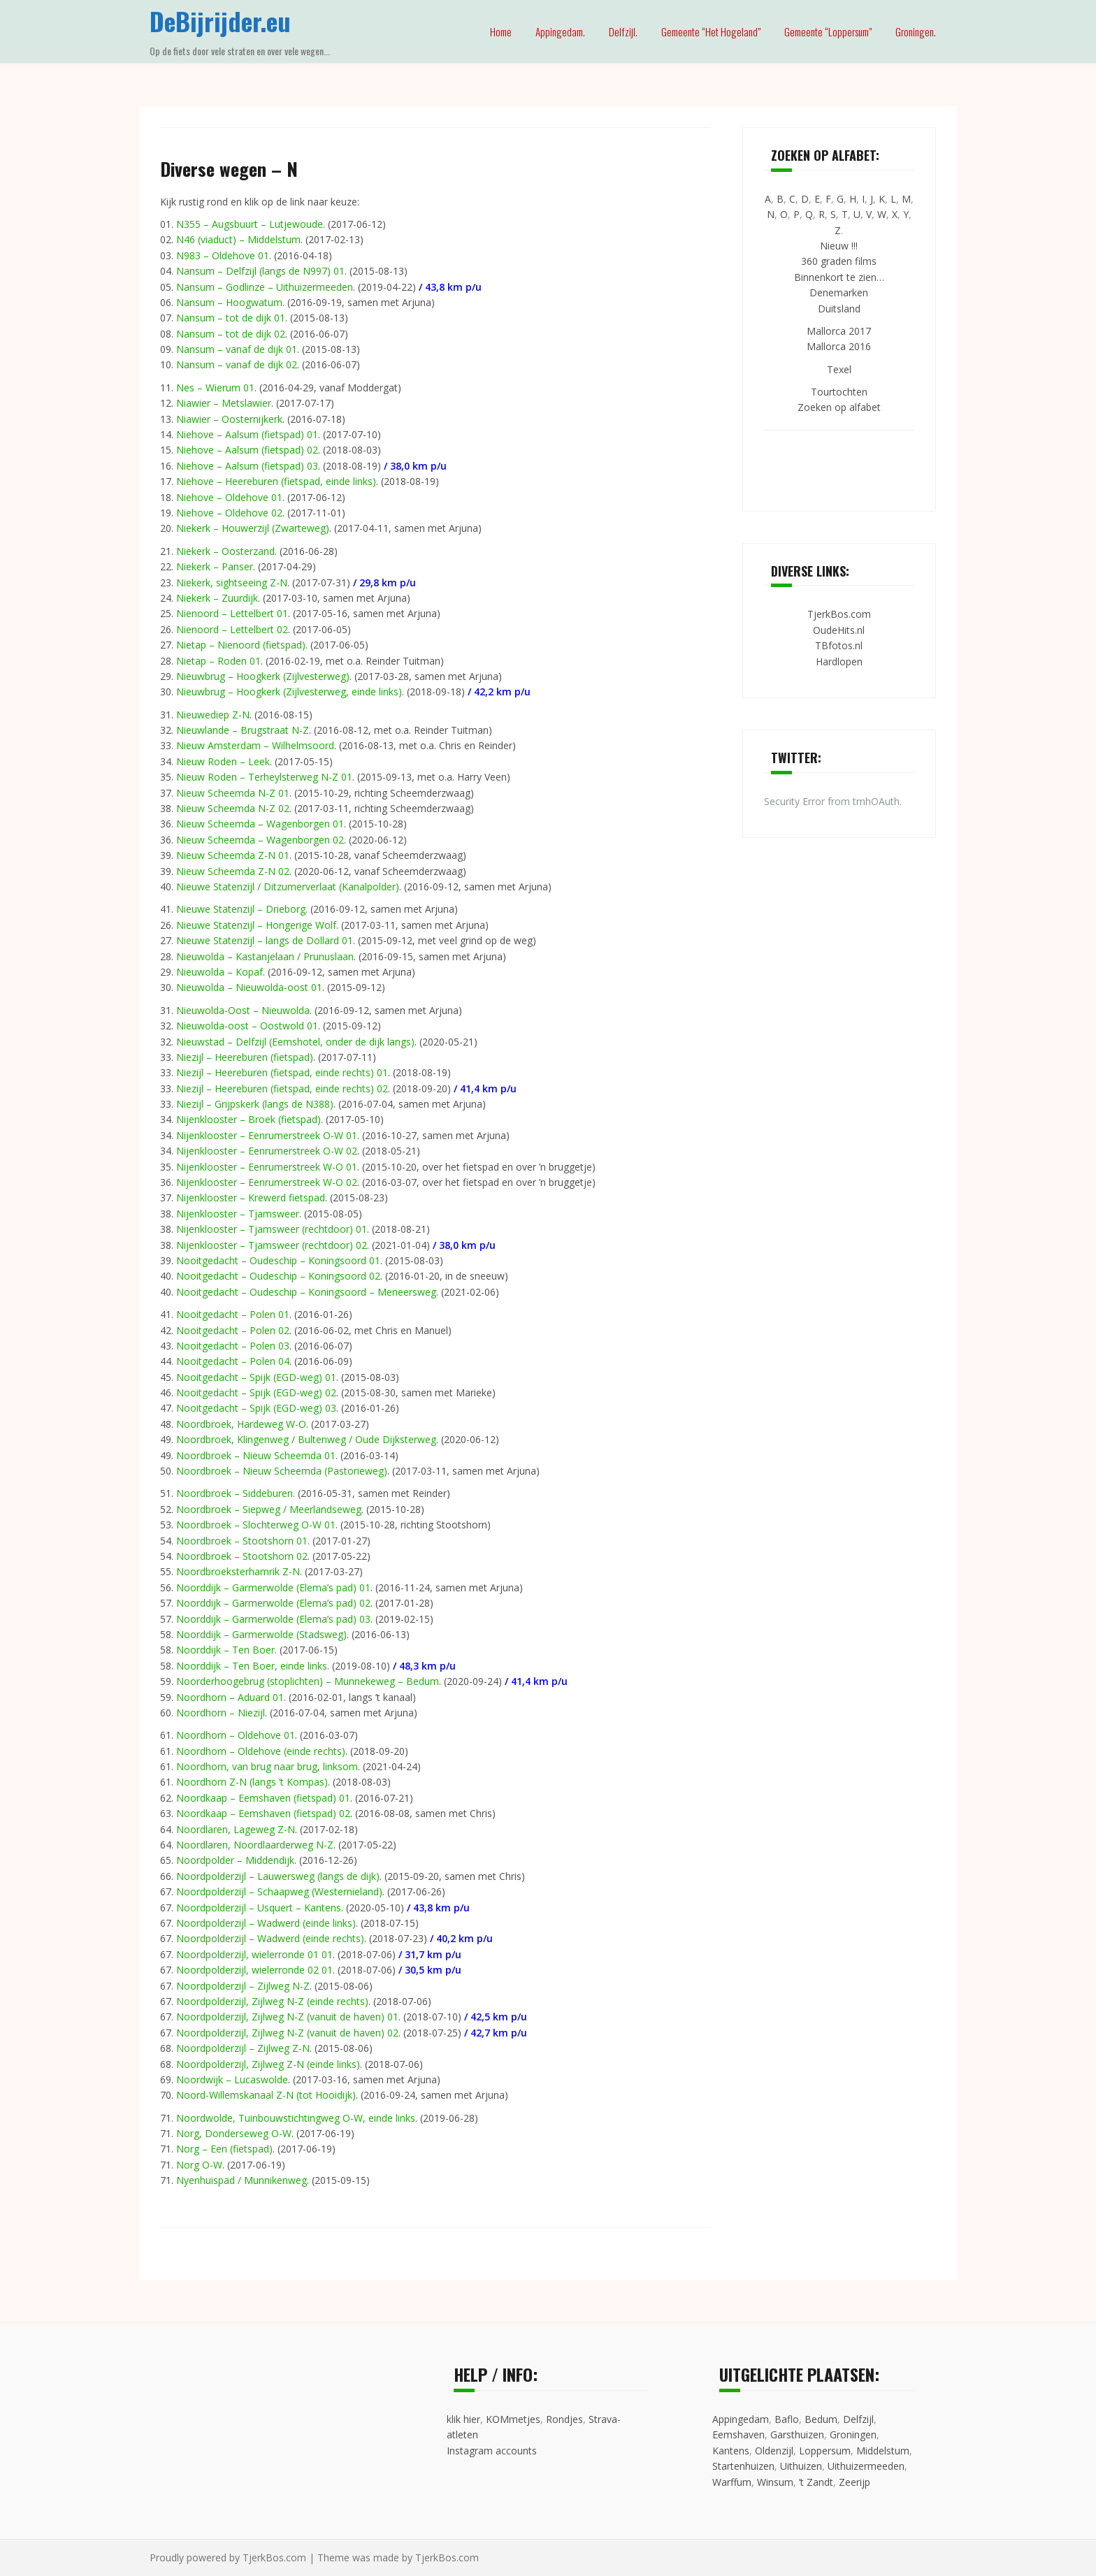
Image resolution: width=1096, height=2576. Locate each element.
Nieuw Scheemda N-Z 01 (232, 792)
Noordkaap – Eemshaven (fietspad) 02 (263, 1813)
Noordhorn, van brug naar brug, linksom (267, 1766)
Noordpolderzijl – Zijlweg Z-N (243, 2048)
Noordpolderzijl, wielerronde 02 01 (254, 1969)
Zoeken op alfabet (839, 407)
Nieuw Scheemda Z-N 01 (232, 855)
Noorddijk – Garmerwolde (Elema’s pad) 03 (273, 1619)
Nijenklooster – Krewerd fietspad (250, 1197)
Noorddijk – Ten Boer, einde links (251, 1665)
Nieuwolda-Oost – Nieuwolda (243, 1010)
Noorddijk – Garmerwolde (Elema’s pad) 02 (273, 1602)
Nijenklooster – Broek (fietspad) (248, 1119)
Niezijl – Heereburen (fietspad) (244, 1057)
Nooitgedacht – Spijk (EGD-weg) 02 (256, 1392)
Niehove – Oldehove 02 (229, 512)
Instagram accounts (492, 2450)
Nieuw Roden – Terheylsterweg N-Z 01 (264, 776)
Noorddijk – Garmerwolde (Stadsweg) (261, 1634)
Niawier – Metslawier (223, 403)
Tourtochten (839, 391)
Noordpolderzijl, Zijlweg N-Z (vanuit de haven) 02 (287, 2032)
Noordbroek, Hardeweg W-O (241, 1424)
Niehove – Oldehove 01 (229, 497)
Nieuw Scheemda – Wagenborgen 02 (260, 839)
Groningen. (915, 31)
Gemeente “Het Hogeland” (710, 31)
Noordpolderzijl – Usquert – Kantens (258, 1907)
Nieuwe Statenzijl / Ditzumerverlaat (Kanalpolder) (287, 886)
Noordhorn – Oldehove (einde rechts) (260, 1751)
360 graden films (839, 261)
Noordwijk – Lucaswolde (232, 2079)
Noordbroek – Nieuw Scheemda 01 (256, 1455)
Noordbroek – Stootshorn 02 (242, 1556)
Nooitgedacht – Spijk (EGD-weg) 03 (256, 1407)
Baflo (786, 2419)
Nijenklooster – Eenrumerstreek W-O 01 (266, 1166)
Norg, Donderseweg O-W (233, 2133)
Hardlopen (839, 661)
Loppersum (825, 2450)
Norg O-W (199, 2164)
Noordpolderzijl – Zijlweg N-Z (243, 1985)
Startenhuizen (743, 2466)
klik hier (463, 2419)
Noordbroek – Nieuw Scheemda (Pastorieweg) (281, 1470)
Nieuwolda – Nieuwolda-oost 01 (249, 987)
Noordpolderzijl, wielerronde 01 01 (254, 1954)
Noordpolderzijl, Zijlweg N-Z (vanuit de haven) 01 (287, 2016)
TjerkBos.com (839, 614)
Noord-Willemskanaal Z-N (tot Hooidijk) (266, 2094)
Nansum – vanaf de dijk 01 (236, 349)
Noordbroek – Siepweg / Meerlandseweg (268, 1509)
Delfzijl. (623, 31)
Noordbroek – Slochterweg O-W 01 (256, 1524)
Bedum (821, 2419)
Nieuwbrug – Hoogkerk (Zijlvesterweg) (262, 676)
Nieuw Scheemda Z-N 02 (232, 871)
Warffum (731, 2482)
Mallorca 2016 (839, 346)
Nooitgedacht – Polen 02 (232, 1330)
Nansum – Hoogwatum (229, 302)
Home (501, 31)
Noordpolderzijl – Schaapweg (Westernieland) (279, 1891)
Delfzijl (858, 2419)
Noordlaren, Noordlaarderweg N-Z (254, 1844)
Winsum (775, 2482)
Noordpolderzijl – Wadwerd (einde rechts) (270, 1938)
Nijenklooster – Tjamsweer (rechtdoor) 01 (271, 1229)
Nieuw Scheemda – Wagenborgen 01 (260, 823)
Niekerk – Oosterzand (225, 551)
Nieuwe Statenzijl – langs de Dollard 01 (264, 940)
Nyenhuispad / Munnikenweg (241, 2180)
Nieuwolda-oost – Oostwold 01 (247, 1025)
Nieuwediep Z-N (213, 714)
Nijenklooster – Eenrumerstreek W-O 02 (266, 1182)
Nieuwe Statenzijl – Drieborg (240, 909)
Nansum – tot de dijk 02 (230, 333)
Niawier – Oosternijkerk (229, 419)
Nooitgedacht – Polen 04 (232, 1361)
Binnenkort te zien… (839, 277)
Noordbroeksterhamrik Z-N (238, 1571)
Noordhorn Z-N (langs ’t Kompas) (252, 1781)
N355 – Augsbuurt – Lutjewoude (249, 224)
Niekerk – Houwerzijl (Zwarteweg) (252, 528)
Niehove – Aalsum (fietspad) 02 (247, 449)
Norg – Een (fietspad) (224, 2148)
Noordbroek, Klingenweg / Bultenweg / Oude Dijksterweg (306, 1439)
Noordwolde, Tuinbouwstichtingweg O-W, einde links (295, 2118)
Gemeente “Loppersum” (828, 31)
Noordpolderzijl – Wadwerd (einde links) (266, 1923)
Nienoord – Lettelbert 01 (232, 613)
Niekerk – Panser (214, 566)
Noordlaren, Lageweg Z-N (235, 1829)
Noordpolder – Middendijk (235, 1860)
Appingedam (740, 2419)
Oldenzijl (774, 2450)
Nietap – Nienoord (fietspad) (240, 644)
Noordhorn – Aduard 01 (230, 1697)
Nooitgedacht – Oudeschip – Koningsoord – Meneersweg (306, 1291)
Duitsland (839, 308)
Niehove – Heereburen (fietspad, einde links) (276, 481)
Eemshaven (738, 2434)
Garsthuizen (797, 2434)
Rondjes (564, 2419)
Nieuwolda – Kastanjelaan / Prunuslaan (265, 956)
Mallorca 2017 (839, 331)
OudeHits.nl (839, 630)
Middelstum (882, 2450)
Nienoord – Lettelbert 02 (232, 629)
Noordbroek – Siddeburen (234, 1493)
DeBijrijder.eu (220, 20)
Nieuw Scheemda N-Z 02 (232, 808)
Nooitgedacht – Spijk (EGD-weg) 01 (256, 1377)
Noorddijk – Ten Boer (225, 1649)
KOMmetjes (513, 2419)
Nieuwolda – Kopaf (219, 971)
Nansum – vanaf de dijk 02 (236, 364)
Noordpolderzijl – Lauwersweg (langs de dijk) (278, 1876)
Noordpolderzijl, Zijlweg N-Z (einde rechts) (272, 2001)
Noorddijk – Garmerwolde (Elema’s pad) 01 (273, 1587)
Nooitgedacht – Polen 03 (232, 1345)
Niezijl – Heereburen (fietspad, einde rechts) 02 (282, 1088)
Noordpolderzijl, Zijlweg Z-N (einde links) (268, 2064)
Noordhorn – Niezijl (220, 1712)
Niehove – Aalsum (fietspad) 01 (247, 434)
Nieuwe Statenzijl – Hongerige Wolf (256, 925)
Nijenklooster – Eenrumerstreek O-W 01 (266, 1135)
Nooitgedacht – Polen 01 (232, 1314)
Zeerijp (854, 2482)
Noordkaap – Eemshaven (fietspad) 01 (263, 1797)
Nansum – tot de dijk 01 (230, 317)
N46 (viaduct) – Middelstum (238, 239)
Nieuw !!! (839, 245)
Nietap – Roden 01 (218, 660)
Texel (839, 369)
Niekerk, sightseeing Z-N (231, 582)
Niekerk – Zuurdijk (217, 598)
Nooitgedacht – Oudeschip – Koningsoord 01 (278, 1260)
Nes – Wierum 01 (215, 387)
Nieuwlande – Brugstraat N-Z (242, 730)
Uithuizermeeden (866, 2466)
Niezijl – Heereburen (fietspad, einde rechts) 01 (282, 1072)
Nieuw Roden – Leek (223, 761)
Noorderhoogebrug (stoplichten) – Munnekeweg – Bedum (307, 1681)
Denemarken (838, 292)
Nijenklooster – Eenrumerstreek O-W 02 (266, 1150)
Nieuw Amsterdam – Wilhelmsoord (255, 745)
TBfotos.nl (839, 645)
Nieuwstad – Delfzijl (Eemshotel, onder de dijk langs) (295, 1041)
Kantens (730, 2450)
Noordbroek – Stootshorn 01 (242, 1540)
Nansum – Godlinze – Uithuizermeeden (264, 287)
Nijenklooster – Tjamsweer (237, 1213)
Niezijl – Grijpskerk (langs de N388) (254, 1103)
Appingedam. (560, 31)
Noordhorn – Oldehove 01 (235, 1735)
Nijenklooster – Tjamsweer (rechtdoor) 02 (271, 1245)
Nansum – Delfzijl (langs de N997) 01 (260, 270)
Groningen (853, 2434)
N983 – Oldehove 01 (222, 255)
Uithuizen (801, 2466)
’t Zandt (816, 2482)
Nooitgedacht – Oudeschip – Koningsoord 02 (278, 1275)
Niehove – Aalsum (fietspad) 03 (247, 465)
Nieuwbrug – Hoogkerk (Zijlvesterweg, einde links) (289, 691)
